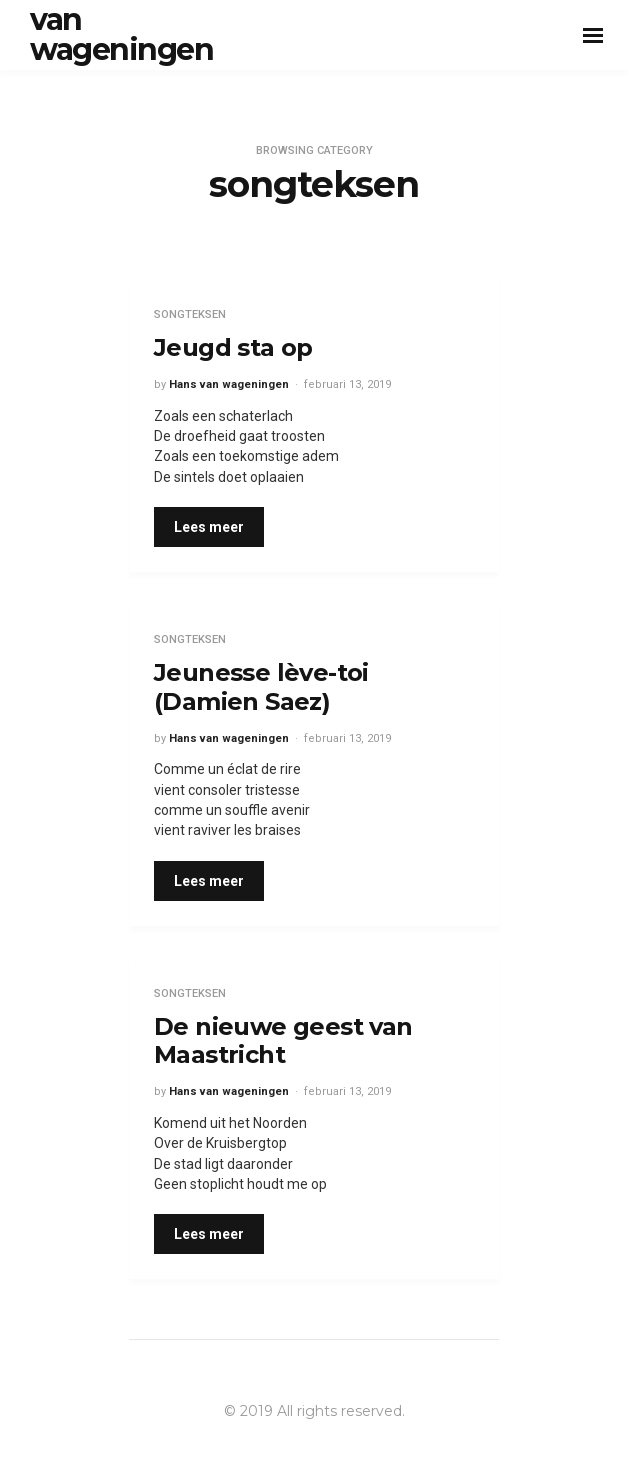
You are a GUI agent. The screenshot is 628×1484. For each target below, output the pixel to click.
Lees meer (209, 527)
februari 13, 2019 (347, 384)
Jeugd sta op (233, 347)
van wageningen (121, 34)
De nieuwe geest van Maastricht (283, 1041)
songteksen (190, 314)
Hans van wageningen (229, 384)
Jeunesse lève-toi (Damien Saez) (261, 687)
